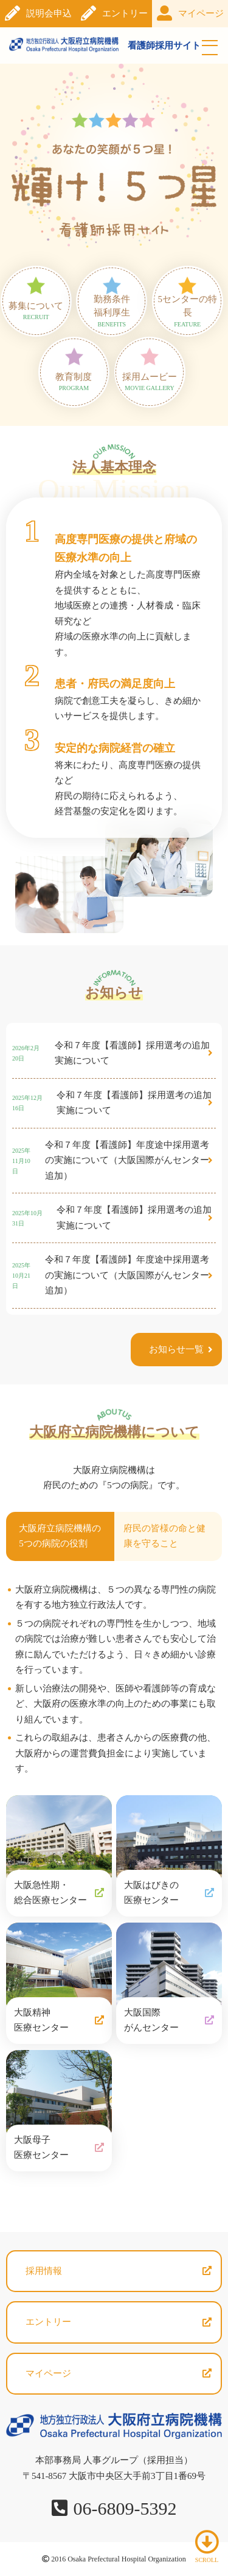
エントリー (125, 13)
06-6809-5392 (125, 2508)
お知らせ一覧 (176, 1349)
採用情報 (44, 2271)
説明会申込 (49, 13)
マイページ (201, 13)
